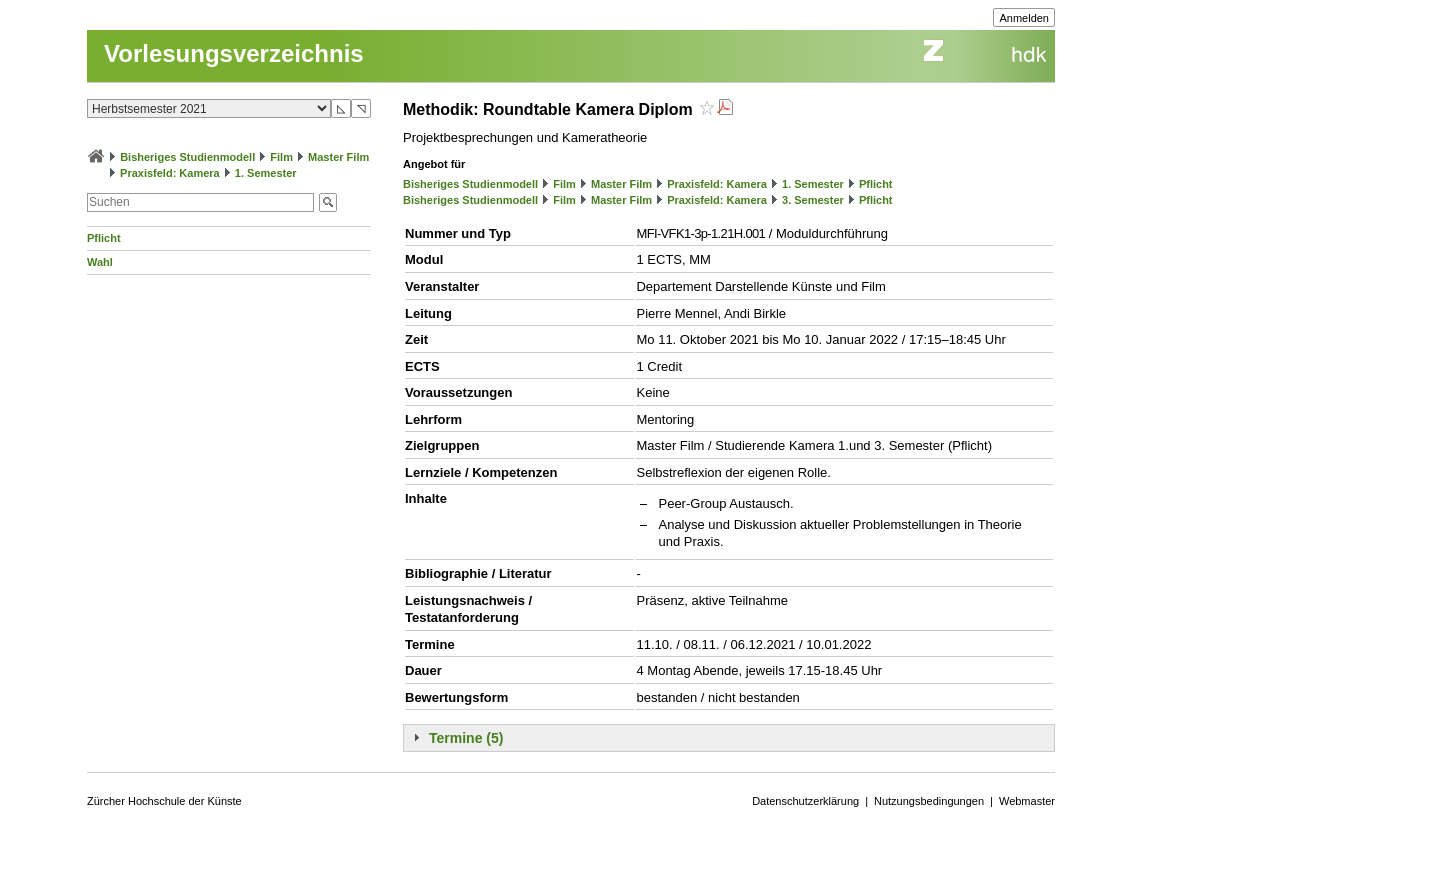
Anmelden (1024, 18)
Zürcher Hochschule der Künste (164, 801)
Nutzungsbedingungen (929, 801)
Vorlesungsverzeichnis (234, 53)
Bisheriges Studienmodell (187, 157)
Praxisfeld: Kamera (170, 173)
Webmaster (1027, 801)
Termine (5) (466, 738)
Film (281, 157)
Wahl (100, 262)
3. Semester (813, 200)
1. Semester (266, 173)
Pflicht (104, 238)
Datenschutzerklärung (805, 801)
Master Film (338, 157)
